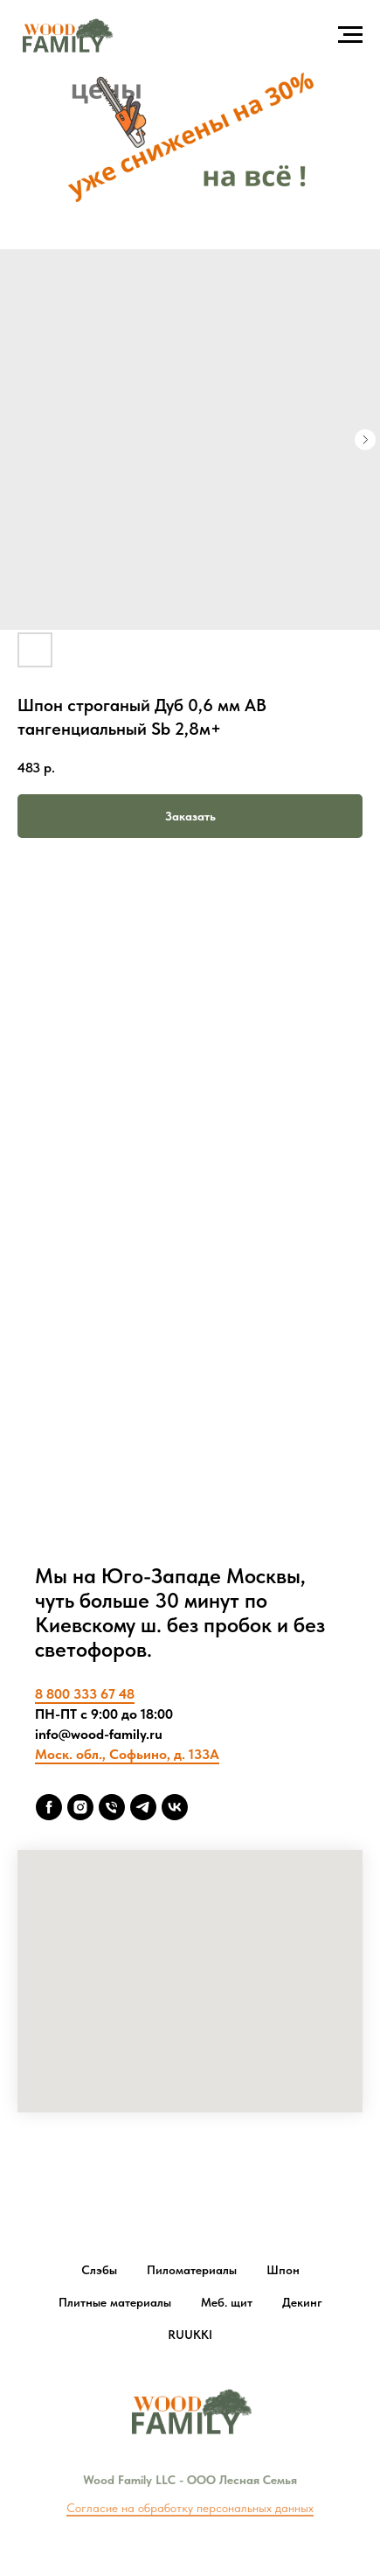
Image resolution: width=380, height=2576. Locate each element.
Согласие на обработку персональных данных (190, 2508)
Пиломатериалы (192, 2270)
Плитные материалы (115, 2302)
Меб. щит (226, 2302)
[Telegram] (143, 1807)
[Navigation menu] (350, 35)
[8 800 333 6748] (112, 1807)
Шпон (283, 2270)
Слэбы (99, 2270)
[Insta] (80, 1807)
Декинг (302, 2302)
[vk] (175, 1807)
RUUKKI (190, 2335)
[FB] (49, 1807)
